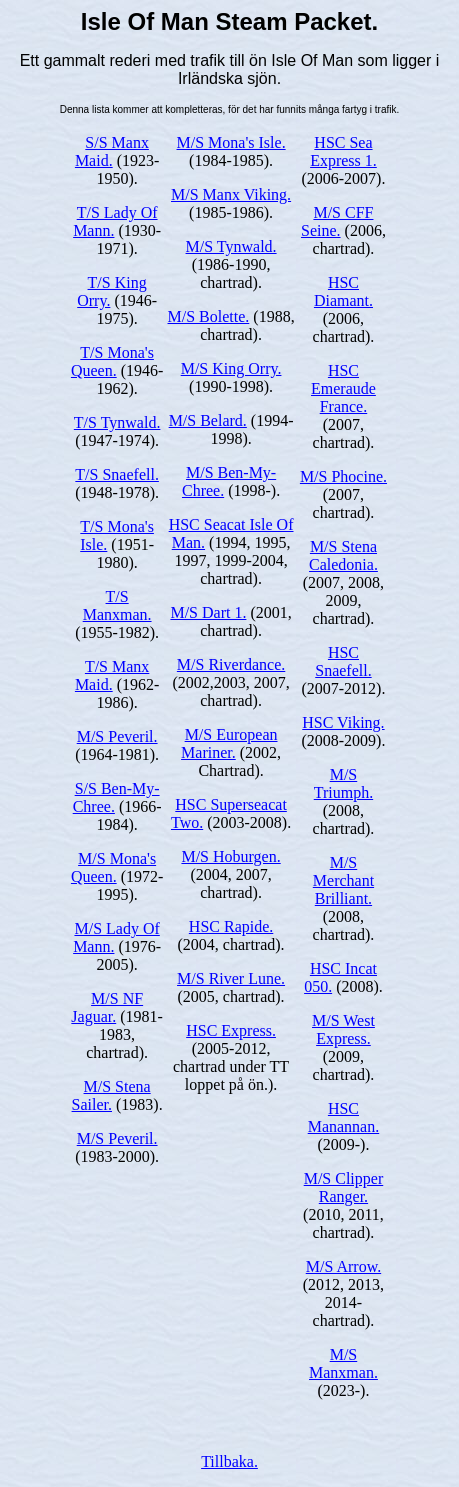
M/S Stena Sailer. (111, 1095)
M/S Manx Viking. (231, 194)
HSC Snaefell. (343, 661)
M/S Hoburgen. (230, 856)
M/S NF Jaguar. (107, 1007)
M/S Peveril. (117, 736)
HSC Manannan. (344, 1117)
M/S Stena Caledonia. (343, 555)
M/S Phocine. (343, 476)
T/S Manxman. (117, 605)
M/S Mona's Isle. (231, 142)
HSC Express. (231, 1030)
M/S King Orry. (231, 368)
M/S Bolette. (209, 316)
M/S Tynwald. (231, 246)
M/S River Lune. (231, 978)
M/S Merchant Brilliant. (343, 880)
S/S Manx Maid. (112, 151)
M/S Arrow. (343, 1266)
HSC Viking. (343, 722)
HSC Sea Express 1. (343, 151)
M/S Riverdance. (231, 664)
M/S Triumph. (343, 783)
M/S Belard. (208, 420)
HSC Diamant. (343, 291)
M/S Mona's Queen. (113, 867)
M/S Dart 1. (208, 612)
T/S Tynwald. (117, 422)
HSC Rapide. (231, 926)
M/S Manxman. (343, 1363)
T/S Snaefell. (117, 474)
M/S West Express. (343, 1029)
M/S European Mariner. (229, 743)
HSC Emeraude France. (343, 388)
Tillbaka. (229, 1461)
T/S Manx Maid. (112, 675)
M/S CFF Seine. (337, 221)
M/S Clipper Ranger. (344, 1187)
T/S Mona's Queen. (112, 361)
